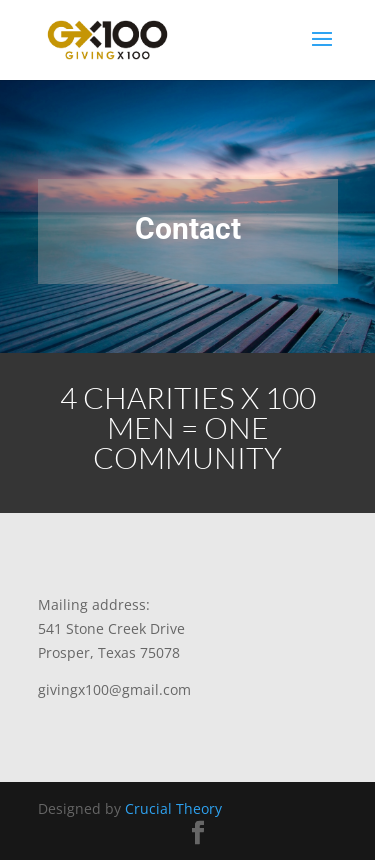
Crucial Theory (173, 808)
